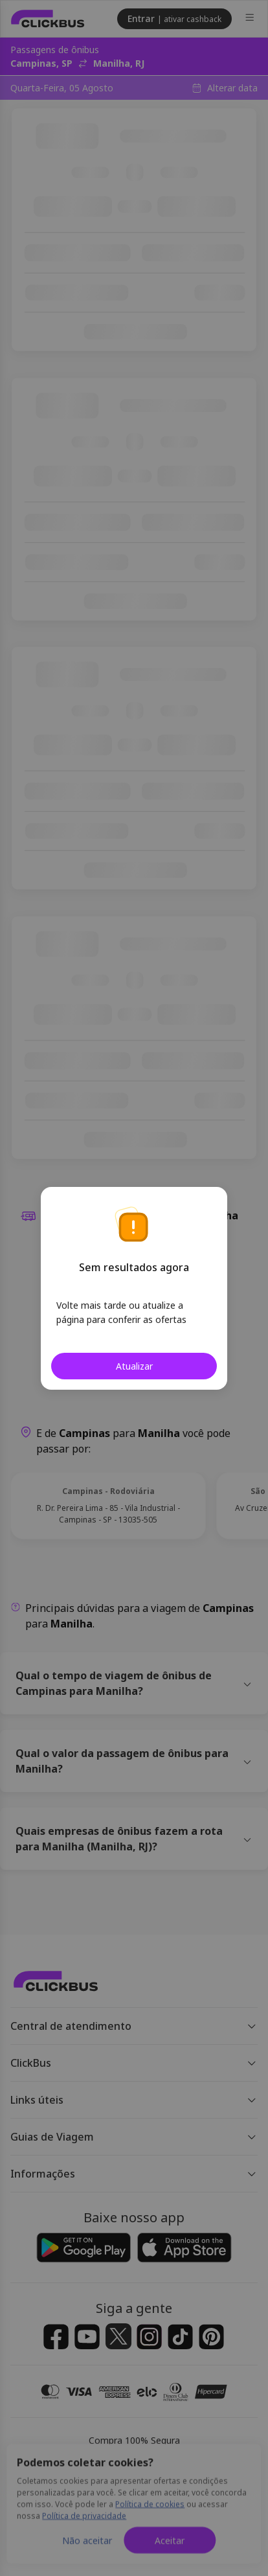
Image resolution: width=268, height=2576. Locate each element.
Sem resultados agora (134, 1267)
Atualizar (134, 1366)
